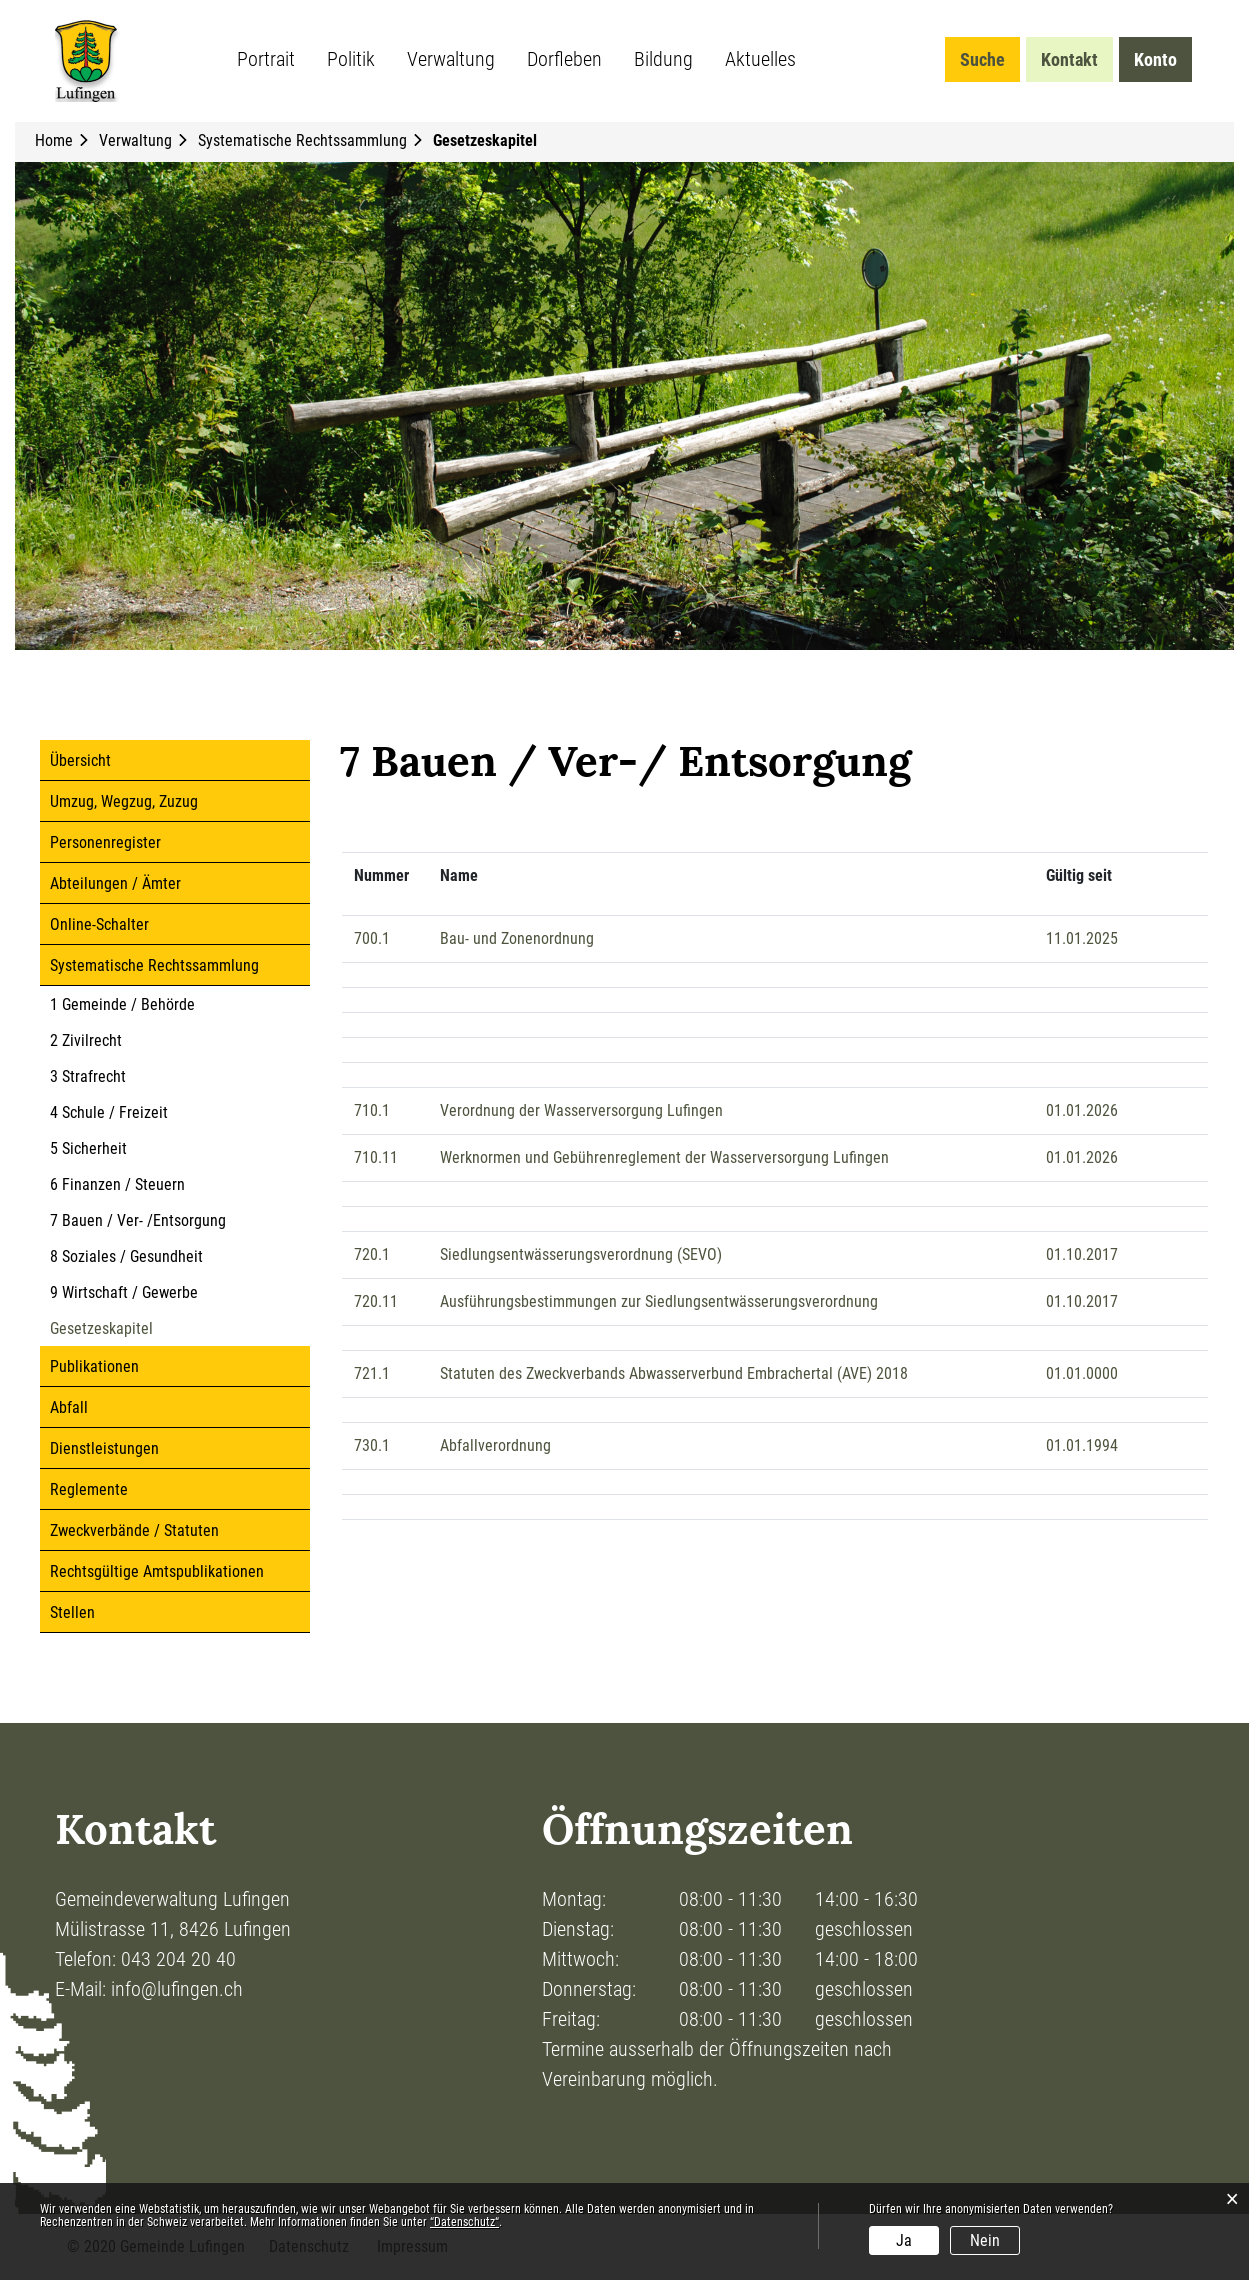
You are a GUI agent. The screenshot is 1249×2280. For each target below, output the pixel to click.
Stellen (72, 1612)
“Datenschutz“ (464, 2222)
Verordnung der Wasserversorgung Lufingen (581, 1110)
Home (54, 140)
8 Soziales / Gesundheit (126, 1256)
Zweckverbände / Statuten (134, 1530)
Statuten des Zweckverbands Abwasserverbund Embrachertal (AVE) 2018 (674, 1373)
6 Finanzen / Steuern (117, 1184)
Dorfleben (564, 59)
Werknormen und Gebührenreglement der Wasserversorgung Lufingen (664, 1157)
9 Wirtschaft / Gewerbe (124, 1292)
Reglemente (89, 1489)
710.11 (376, 1157)
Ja (904, 2240)
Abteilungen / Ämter (115, 883)
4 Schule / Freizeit (109, 1112)
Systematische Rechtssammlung (154, 965)
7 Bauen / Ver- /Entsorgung (138, 1220)
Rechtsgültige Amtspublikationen (157, 1571)
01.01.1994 (1082, 1445)
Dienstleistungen (104, 1448)
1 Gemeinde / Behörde (122, 1004)
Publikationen (94, 1366)
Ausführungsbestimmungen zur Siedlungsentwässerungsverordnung (659, 1301)
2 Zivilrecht (86, 1040)
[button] (138, 140)
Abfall (69, 1407)
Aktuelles (760, 59)
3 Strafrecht (88, 1076)
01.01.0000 (1082, 1373)
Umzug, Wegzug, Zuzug (124, 801)
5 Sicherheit (88, 1148)
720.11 (376, 1301)
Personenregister (105, 842)
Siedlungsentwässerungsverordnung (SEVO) (581, 1254)
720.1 (372, 1254)
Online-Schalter (99, 924)
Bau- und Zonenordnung (517, 938)
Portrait (266, 59)
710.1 (372, 1110)
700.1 (372, 938)
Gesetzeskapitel (143, 1328)
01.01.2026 (1082, 1110)
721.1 (372, 1373)
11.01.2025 (1082, 938)
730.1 (372, 1445)
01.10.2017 (1082, 1254)
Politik (351, 59)
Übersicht (80, 760)
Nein (985, 2240)
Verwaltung (451, 59)
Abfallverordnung (495, 1445)
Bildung (663, 59)
